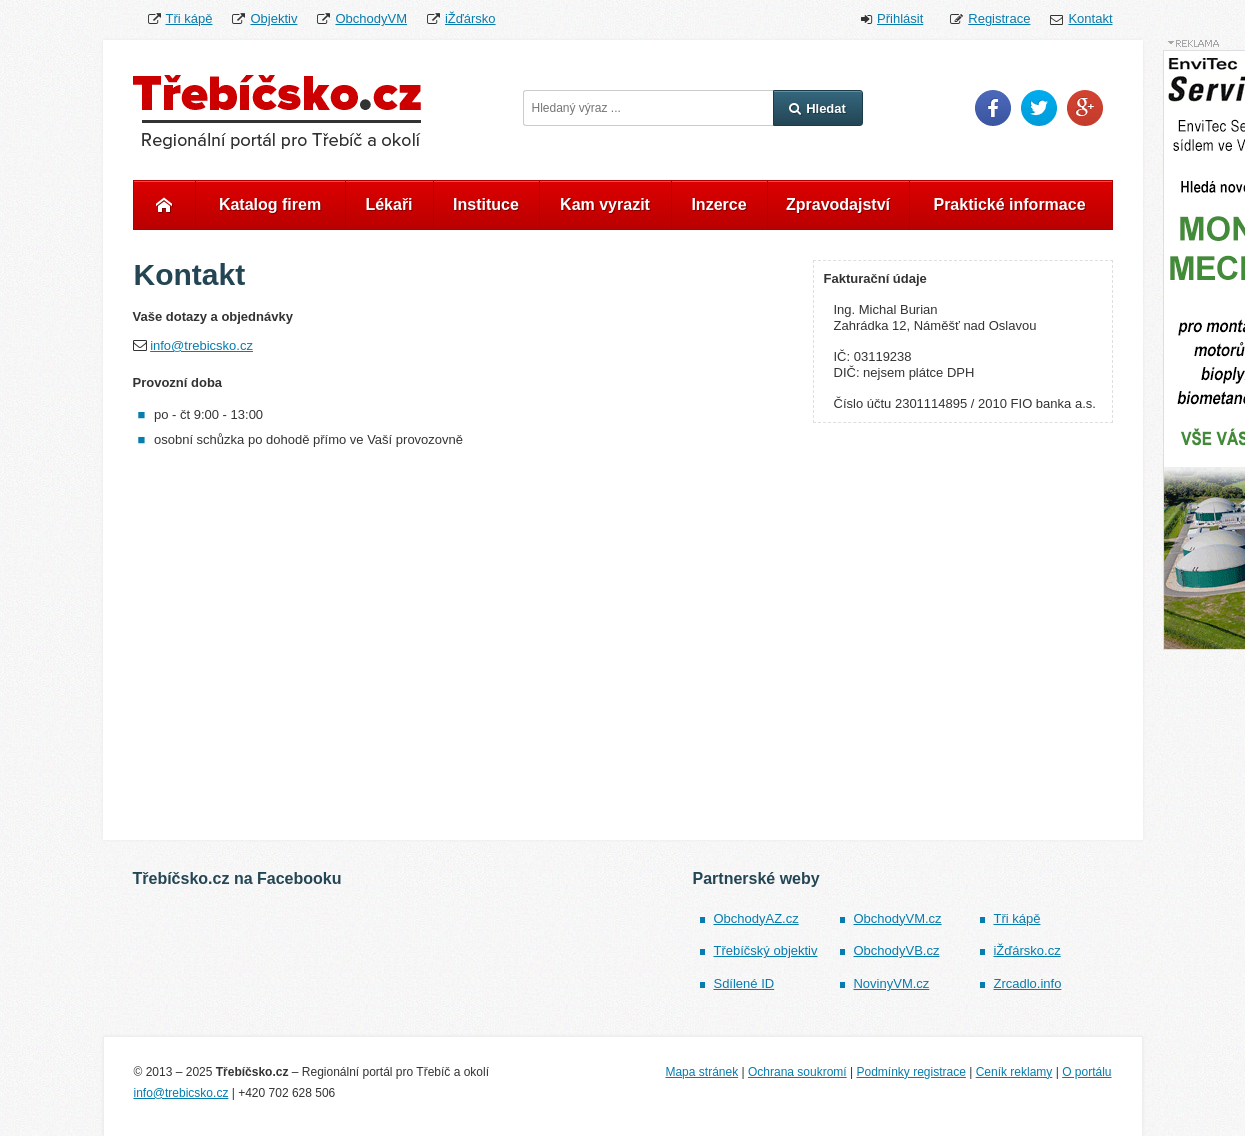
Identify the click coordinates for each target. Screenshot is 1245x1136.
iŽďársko (470, 18)
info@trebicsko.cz (201, 345)
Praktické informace (1009, 204)
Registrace (999, 18)
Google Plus (1085, 108)
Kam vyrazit (605, 204)
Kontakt (1090, 18)
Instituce (486, 204)
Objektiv (273, 18)
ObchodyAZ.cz (755, 918)
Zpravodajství (838, 204)
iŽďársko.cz (1026, 950)
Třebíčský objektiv (765, 950)
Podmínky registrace (910, 1072)
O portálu (1086, 1072)
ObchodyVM (371, 18)
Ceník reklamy (1014, 1072)
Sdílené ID (743, 983)
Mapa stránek (701, 1072)
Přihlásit (900, 18)
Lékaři (388, 204)
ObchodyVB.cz (896, 950)
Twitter (1039, 108)
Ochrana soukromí (797, 1072)
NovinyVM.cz (891, 983)
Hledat (817, 108)
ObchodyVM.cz (897, 918)
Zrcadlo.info (1027, 983)
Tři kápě (189, 18)
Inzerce (718, 204)
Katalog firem (270, 204)
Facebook (993, 108)
